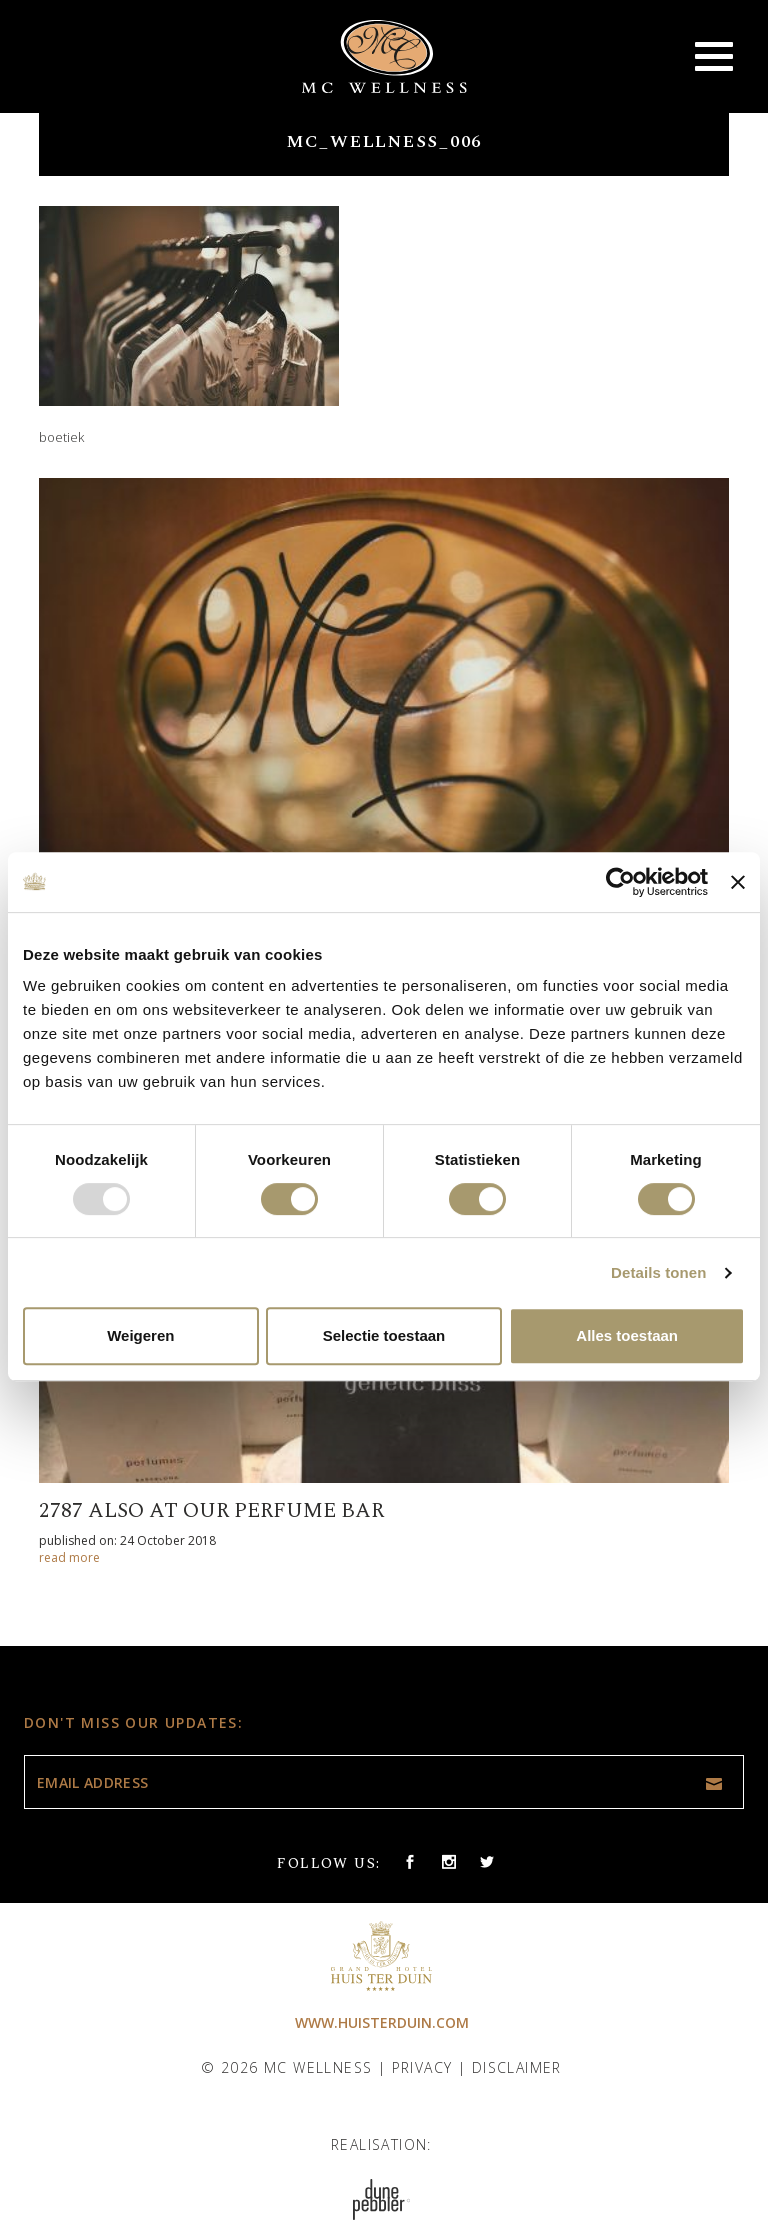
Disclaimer (517, 2067)
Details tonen (658, 1272)
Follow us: (328, 1863)
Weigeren (140, 1335)
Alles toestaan (627, 1335)
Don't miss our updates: (133, 1722)
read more (69, 1557)
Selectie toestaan (384, 1335)
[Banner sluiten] (738, 882)
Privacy (422, 2067)
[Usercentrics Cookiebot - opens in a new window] (620, 882)
